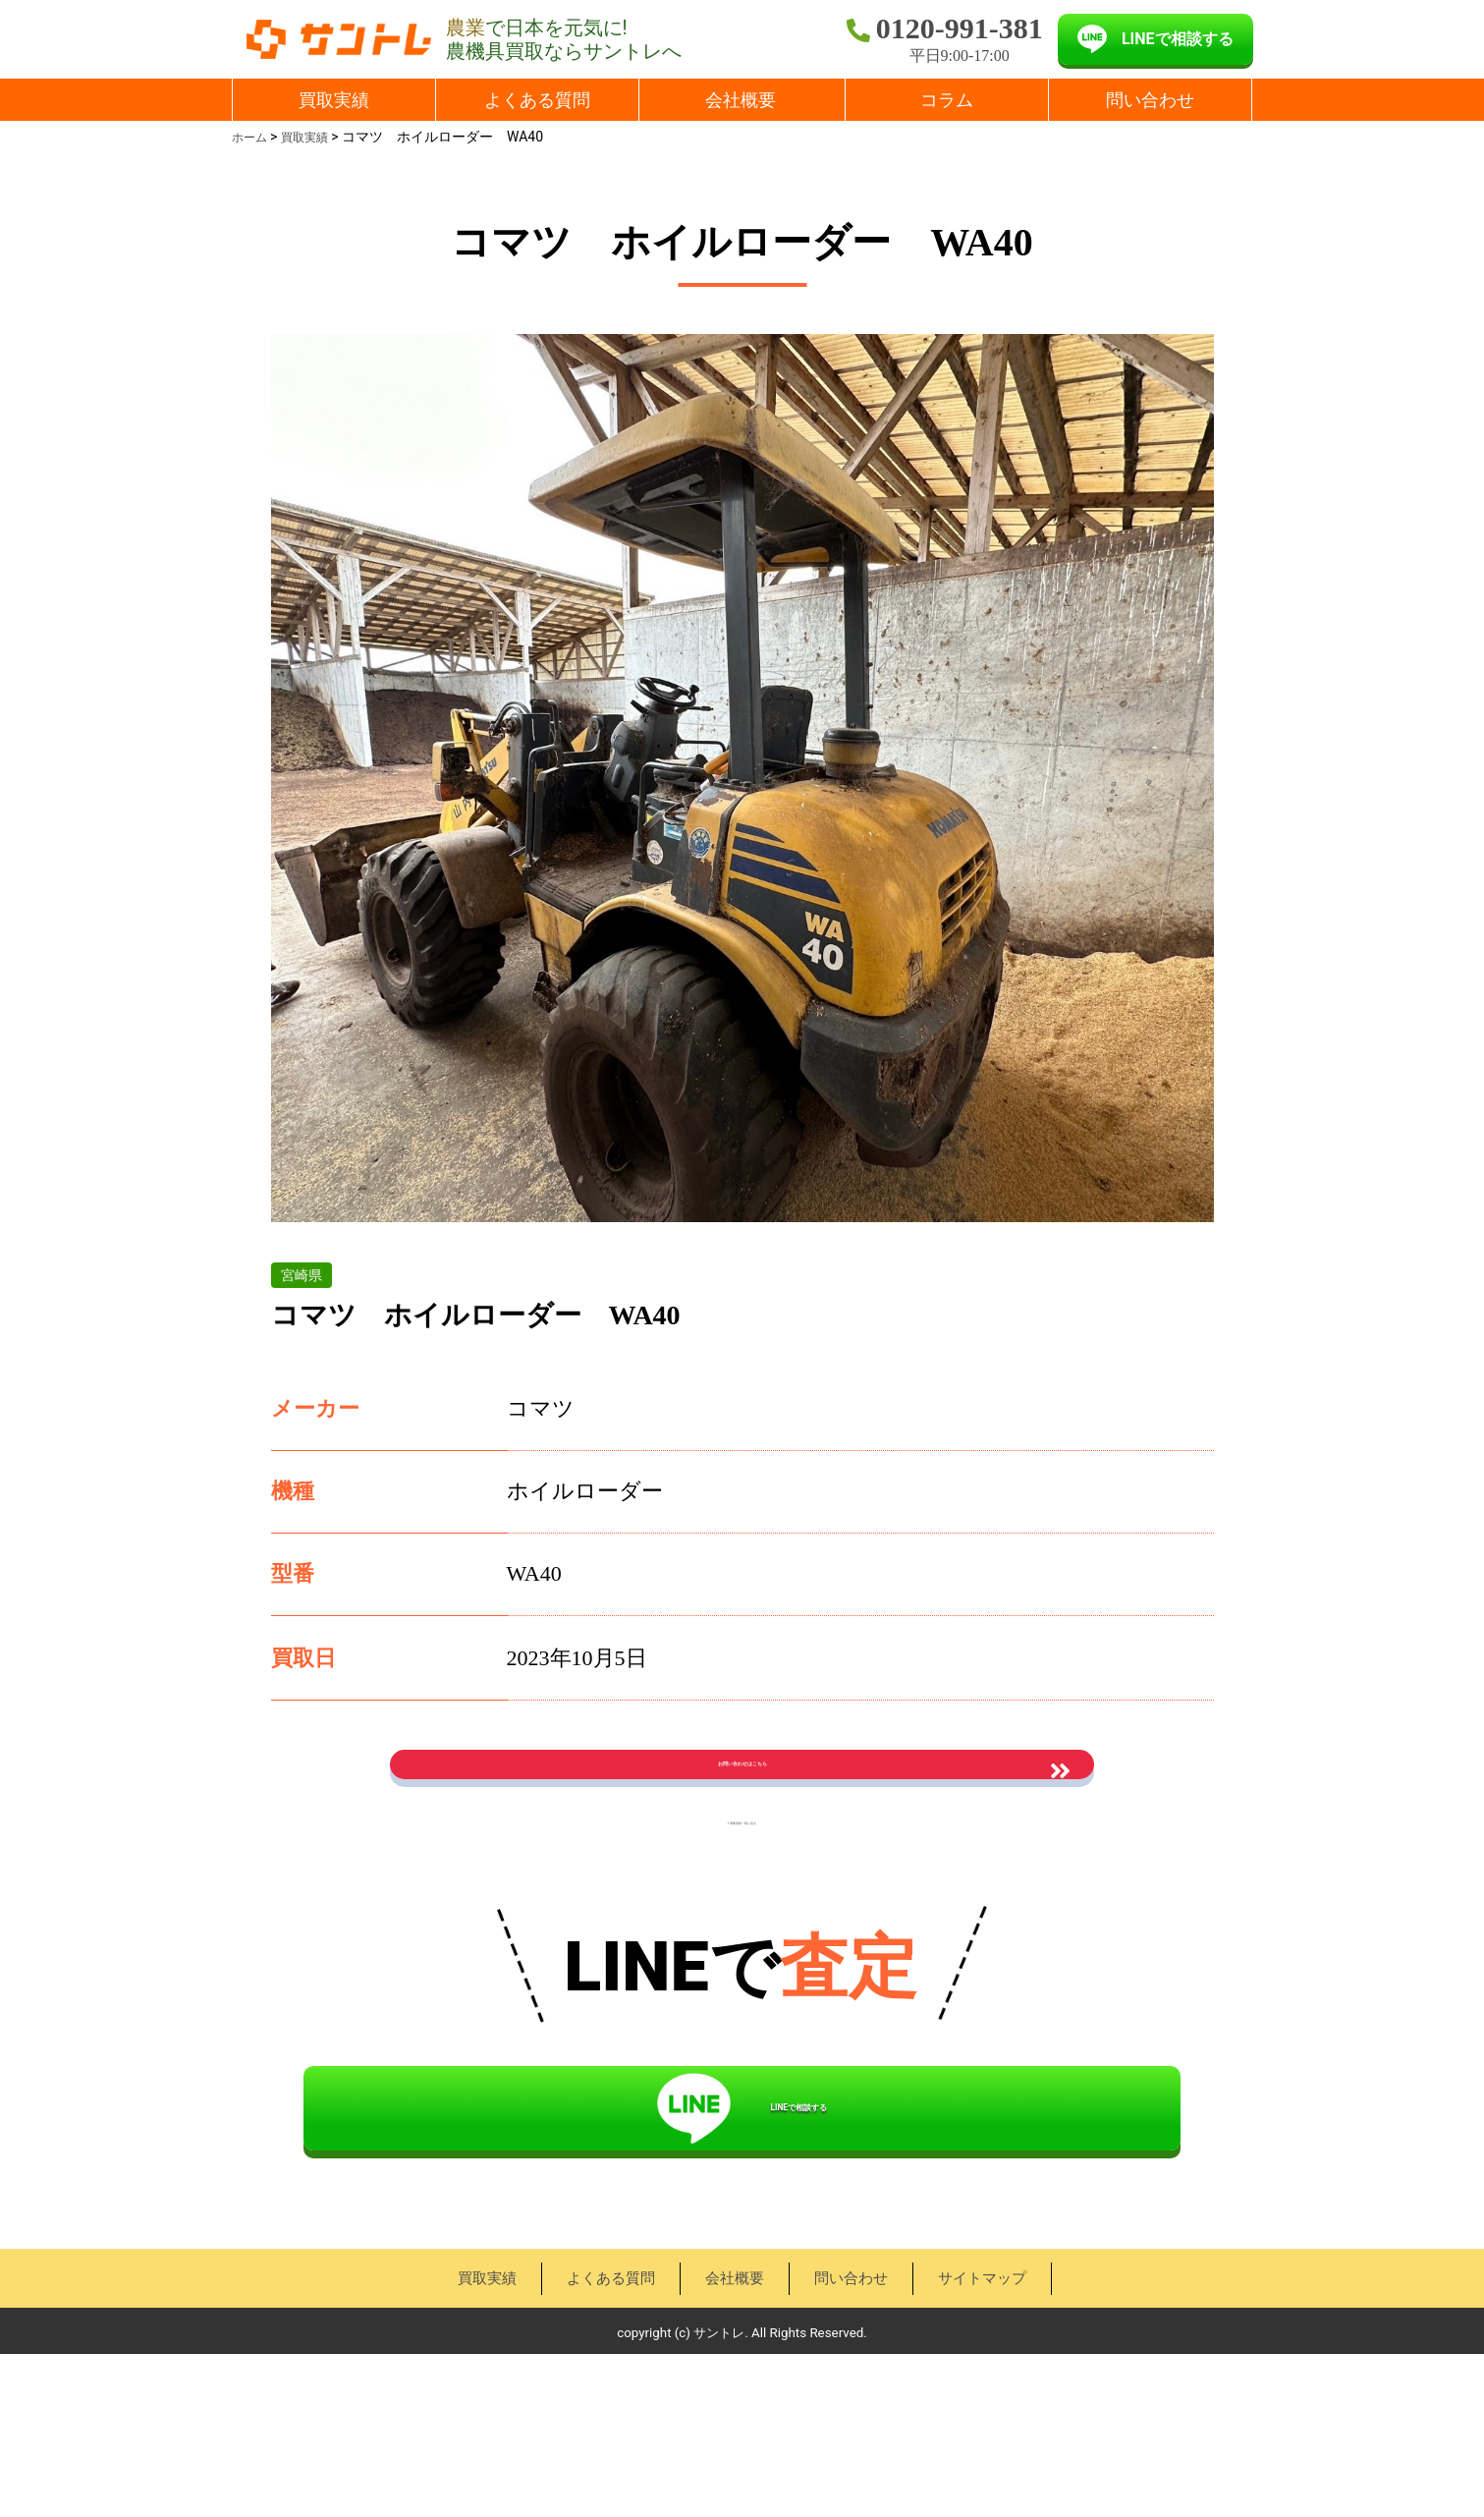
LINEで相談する (1178, 38)
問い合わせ (1150, 99)
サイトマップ (991, 2441)
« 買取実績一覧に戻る (741, 1911)
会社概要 (740, 99)
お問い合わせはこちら (742, 1793)
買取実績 (334, 99)
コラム (946, 99)
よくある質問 (537, 99)
